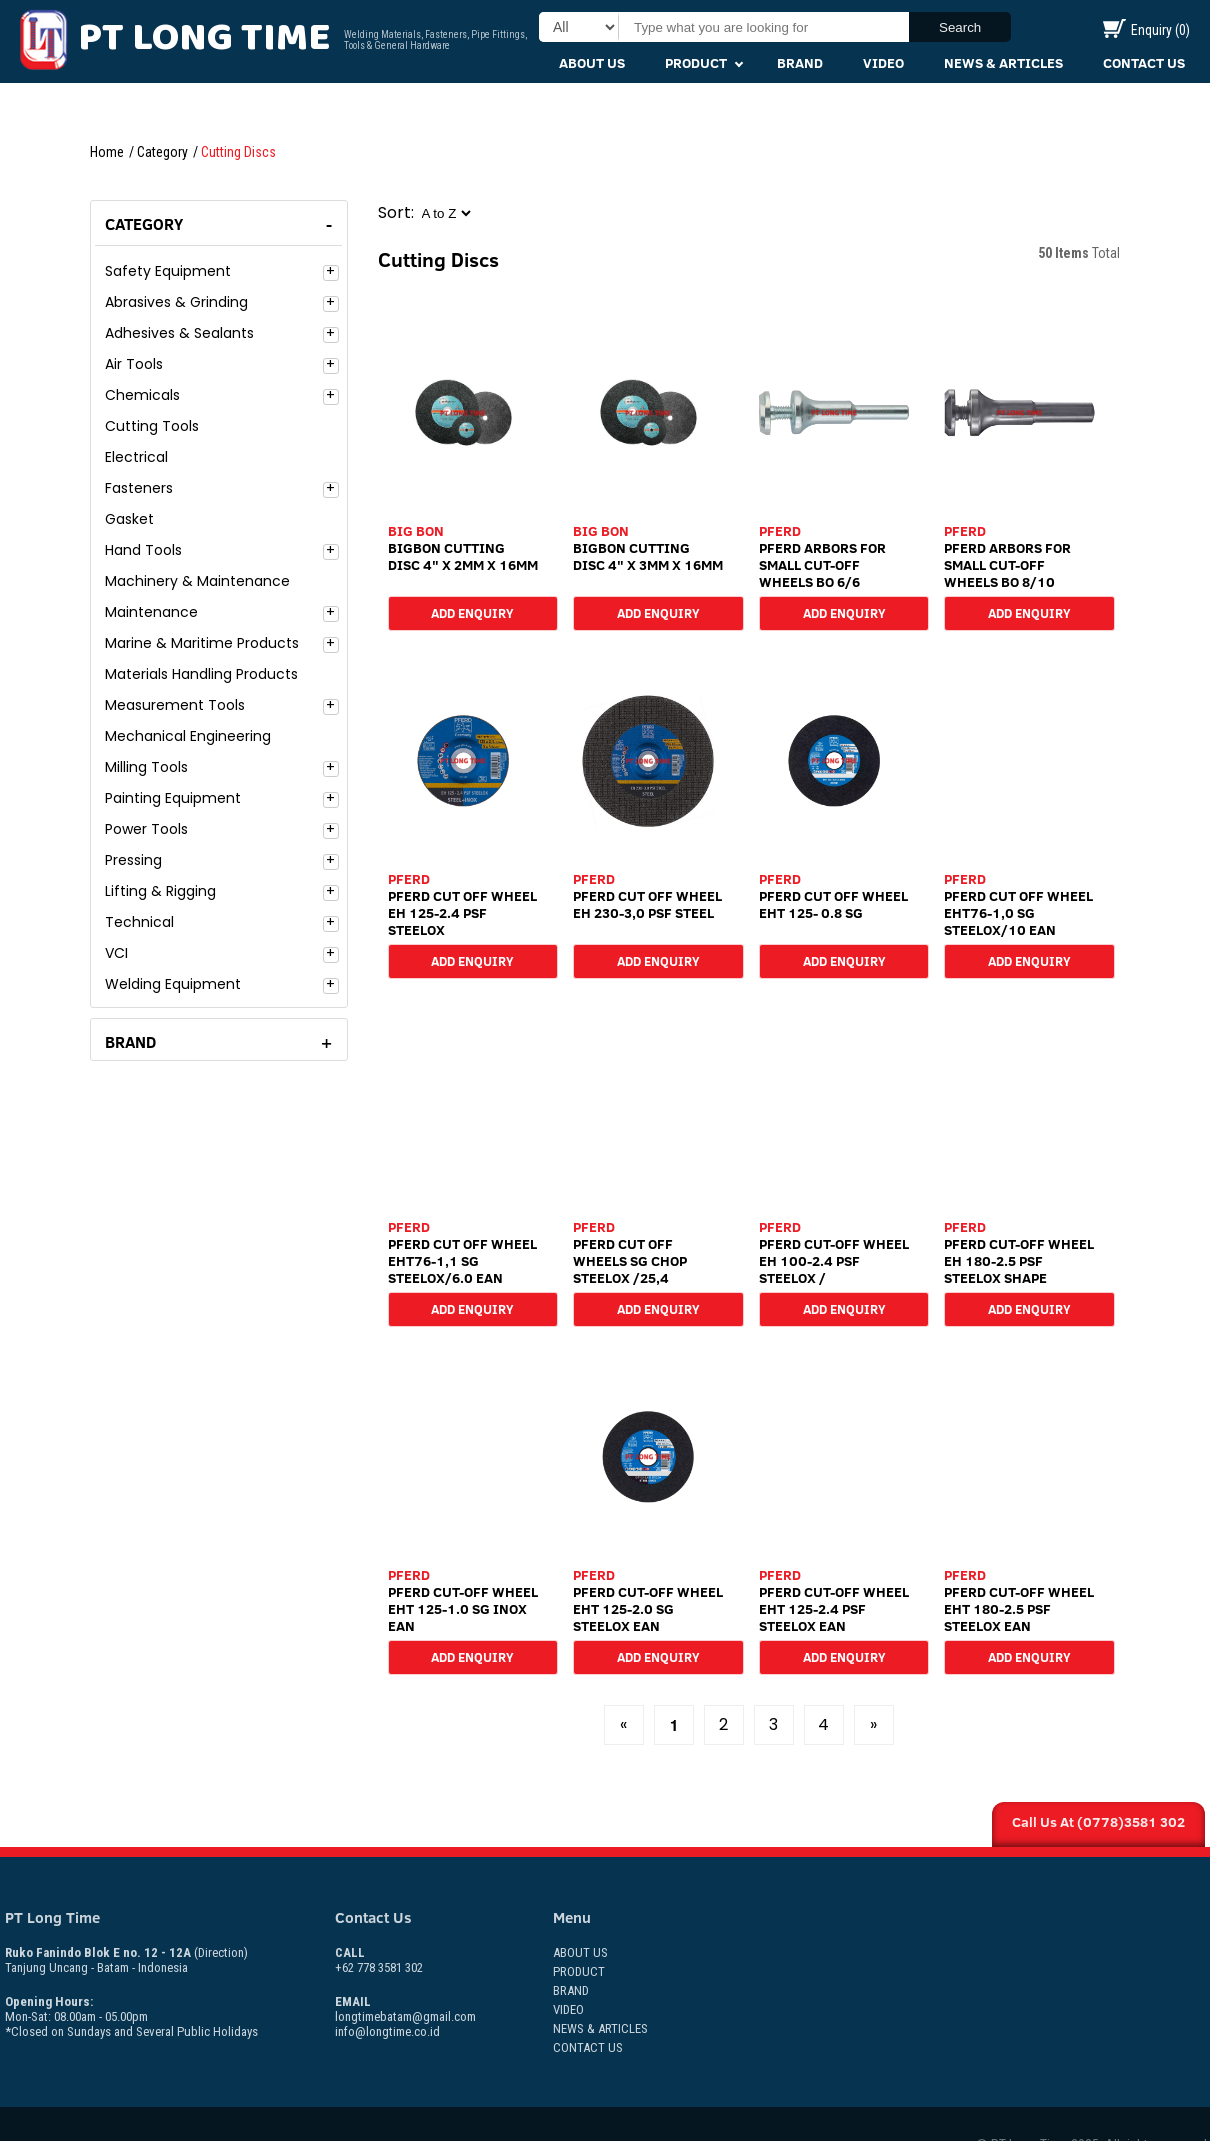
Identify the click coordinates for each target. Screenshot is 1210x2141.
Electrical (136, 457)
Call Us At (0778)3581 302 (1098, 1822)
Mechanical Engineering (188, 736)
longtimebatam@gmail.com (405, 2016)
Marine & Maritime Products (202, 643)
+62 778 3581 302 (379, 1960)
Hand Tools (143, 550)
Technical (139, 922)
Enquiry (1146, 30)
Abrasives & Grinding (176, 302)
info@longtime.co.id (387, 2031)
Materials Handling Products (201, 674)
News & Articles (1003, 63)
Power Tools (146, 829)
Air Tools (134, 364)
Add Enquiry (472, 612)
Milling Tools (146, 767)
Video (883, 63)
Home (107, 152)
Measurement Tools (175, 705)
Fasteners (139, 488)
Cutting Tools (152, 426)
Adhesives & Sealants (179, 333)
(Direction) (221, 1952)
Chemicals (142, 395)
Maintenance (151, 612)
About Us (592, 63)
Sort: (396, 212)
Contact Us (1144, 63)
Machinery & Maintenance (197, 581)
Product (696, 63)
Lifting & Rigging (160, 891)
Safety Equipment (168, 271)
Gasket (129, 519)
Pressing (133, 860)
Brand (800, 63)
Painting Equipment (173, 798)
